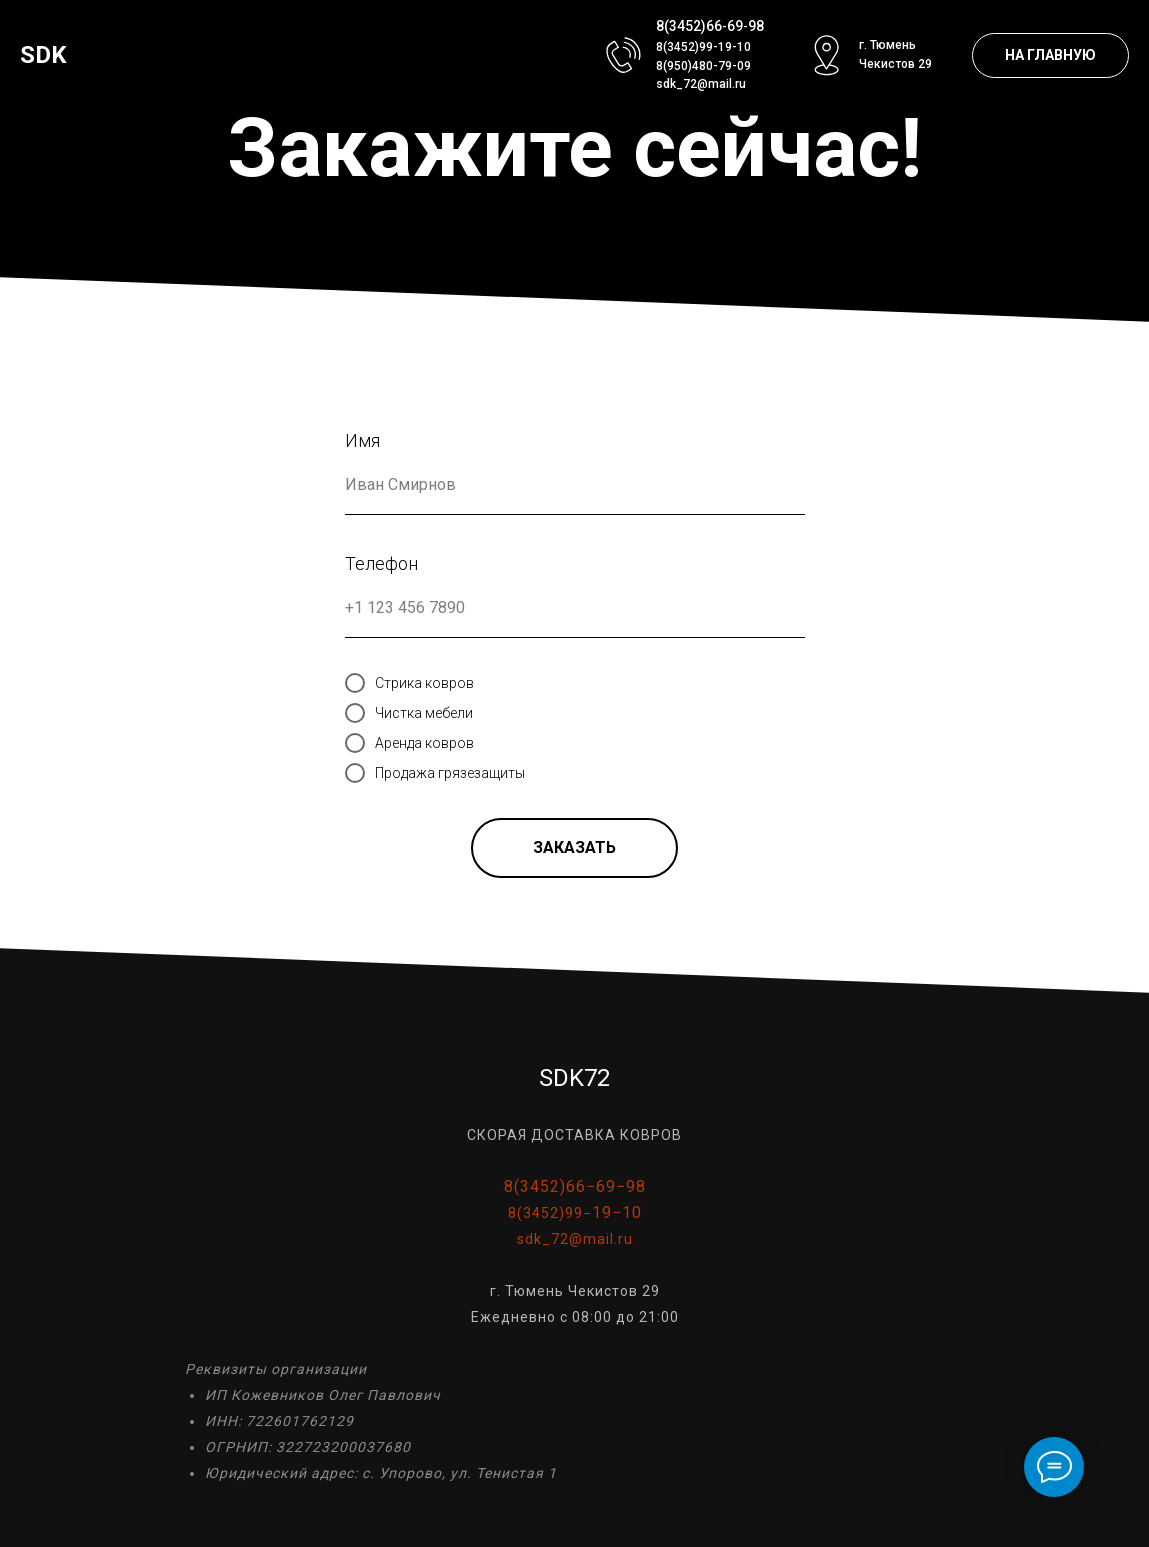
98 (756, 26)
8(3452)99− (550, 1213)
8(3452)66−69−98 (575, 1186)
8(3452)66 (689, 26)
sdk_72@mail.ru (701, 84)
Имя (362, 440)
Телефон (381, 563)
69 (735, 26)
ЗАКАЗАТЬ (574, 847)
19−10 (617, 1212)
